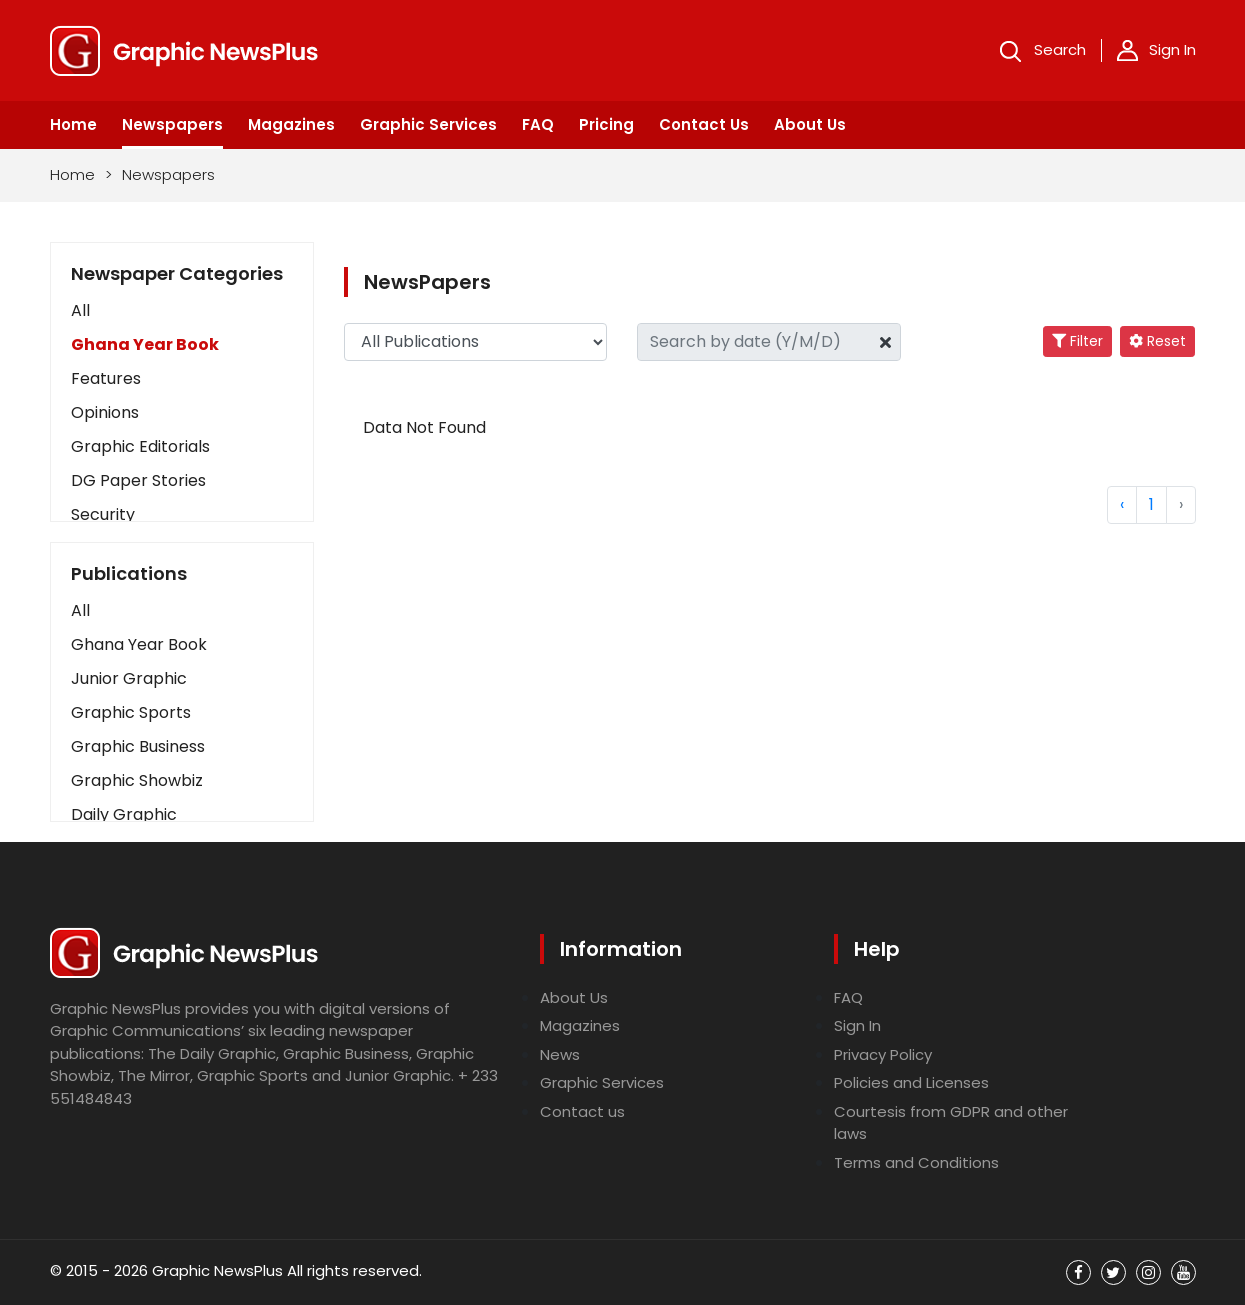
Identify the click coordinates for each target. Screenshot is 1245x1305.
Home (73, 124)
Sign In (1156, 50)
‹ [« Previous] (1122, 504)
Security (103, 514)
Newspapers (172, 124)
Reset (1157, 341)
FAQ (538, 124)
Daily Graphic (124, 814)
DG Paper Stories (138, 480)
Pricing (606, 124)
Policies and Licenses (911, 1082)
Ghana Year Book (145, 344)
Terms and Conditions (916, 1162)
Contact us (582, 1111)
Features (106, 378)
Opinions (105, 412)
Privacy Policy (883, 1054)
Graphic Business (138, 746)
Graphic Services (428, 124)
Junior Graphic (129, 678)
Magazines (291, 124)
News (560, 1054)
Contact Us (704, 124)
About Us (810, 124)
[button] (182, 611)
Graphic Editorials (140, 446)
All (80, 310)
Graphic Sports (131, 712)
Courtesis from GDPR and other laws (951, 1123)
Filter (1077, 341)
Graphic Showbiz (137, 780)
